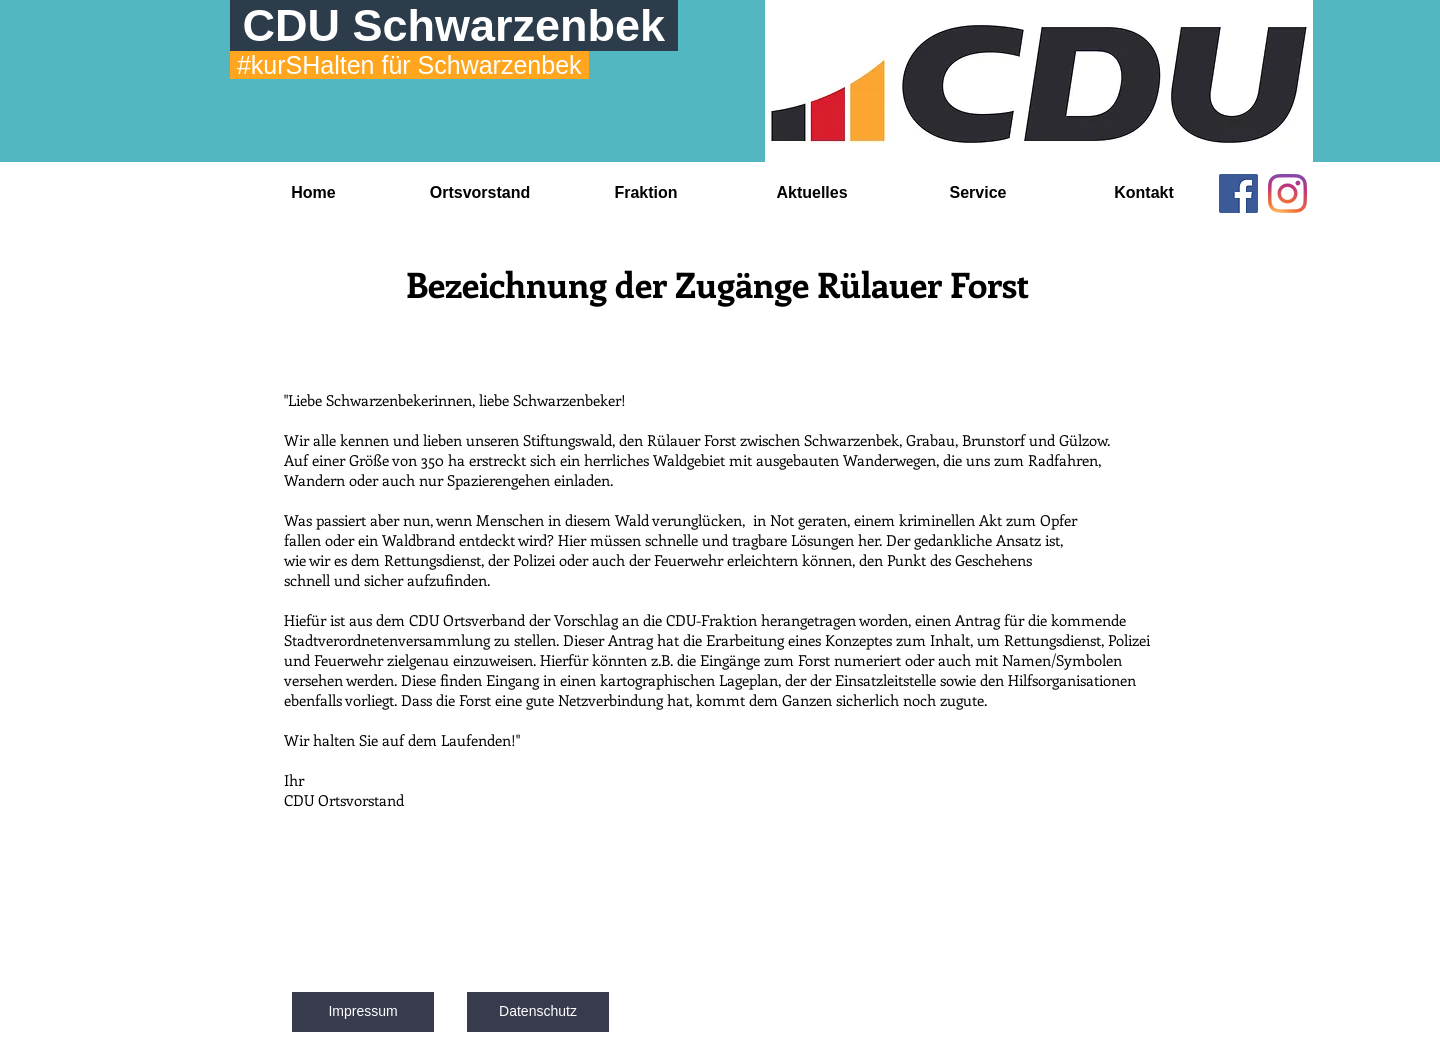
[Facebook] (1238, 193)
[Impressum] (363, 1012)
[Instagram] (1287, 193)
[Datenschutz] (538, 1012)
